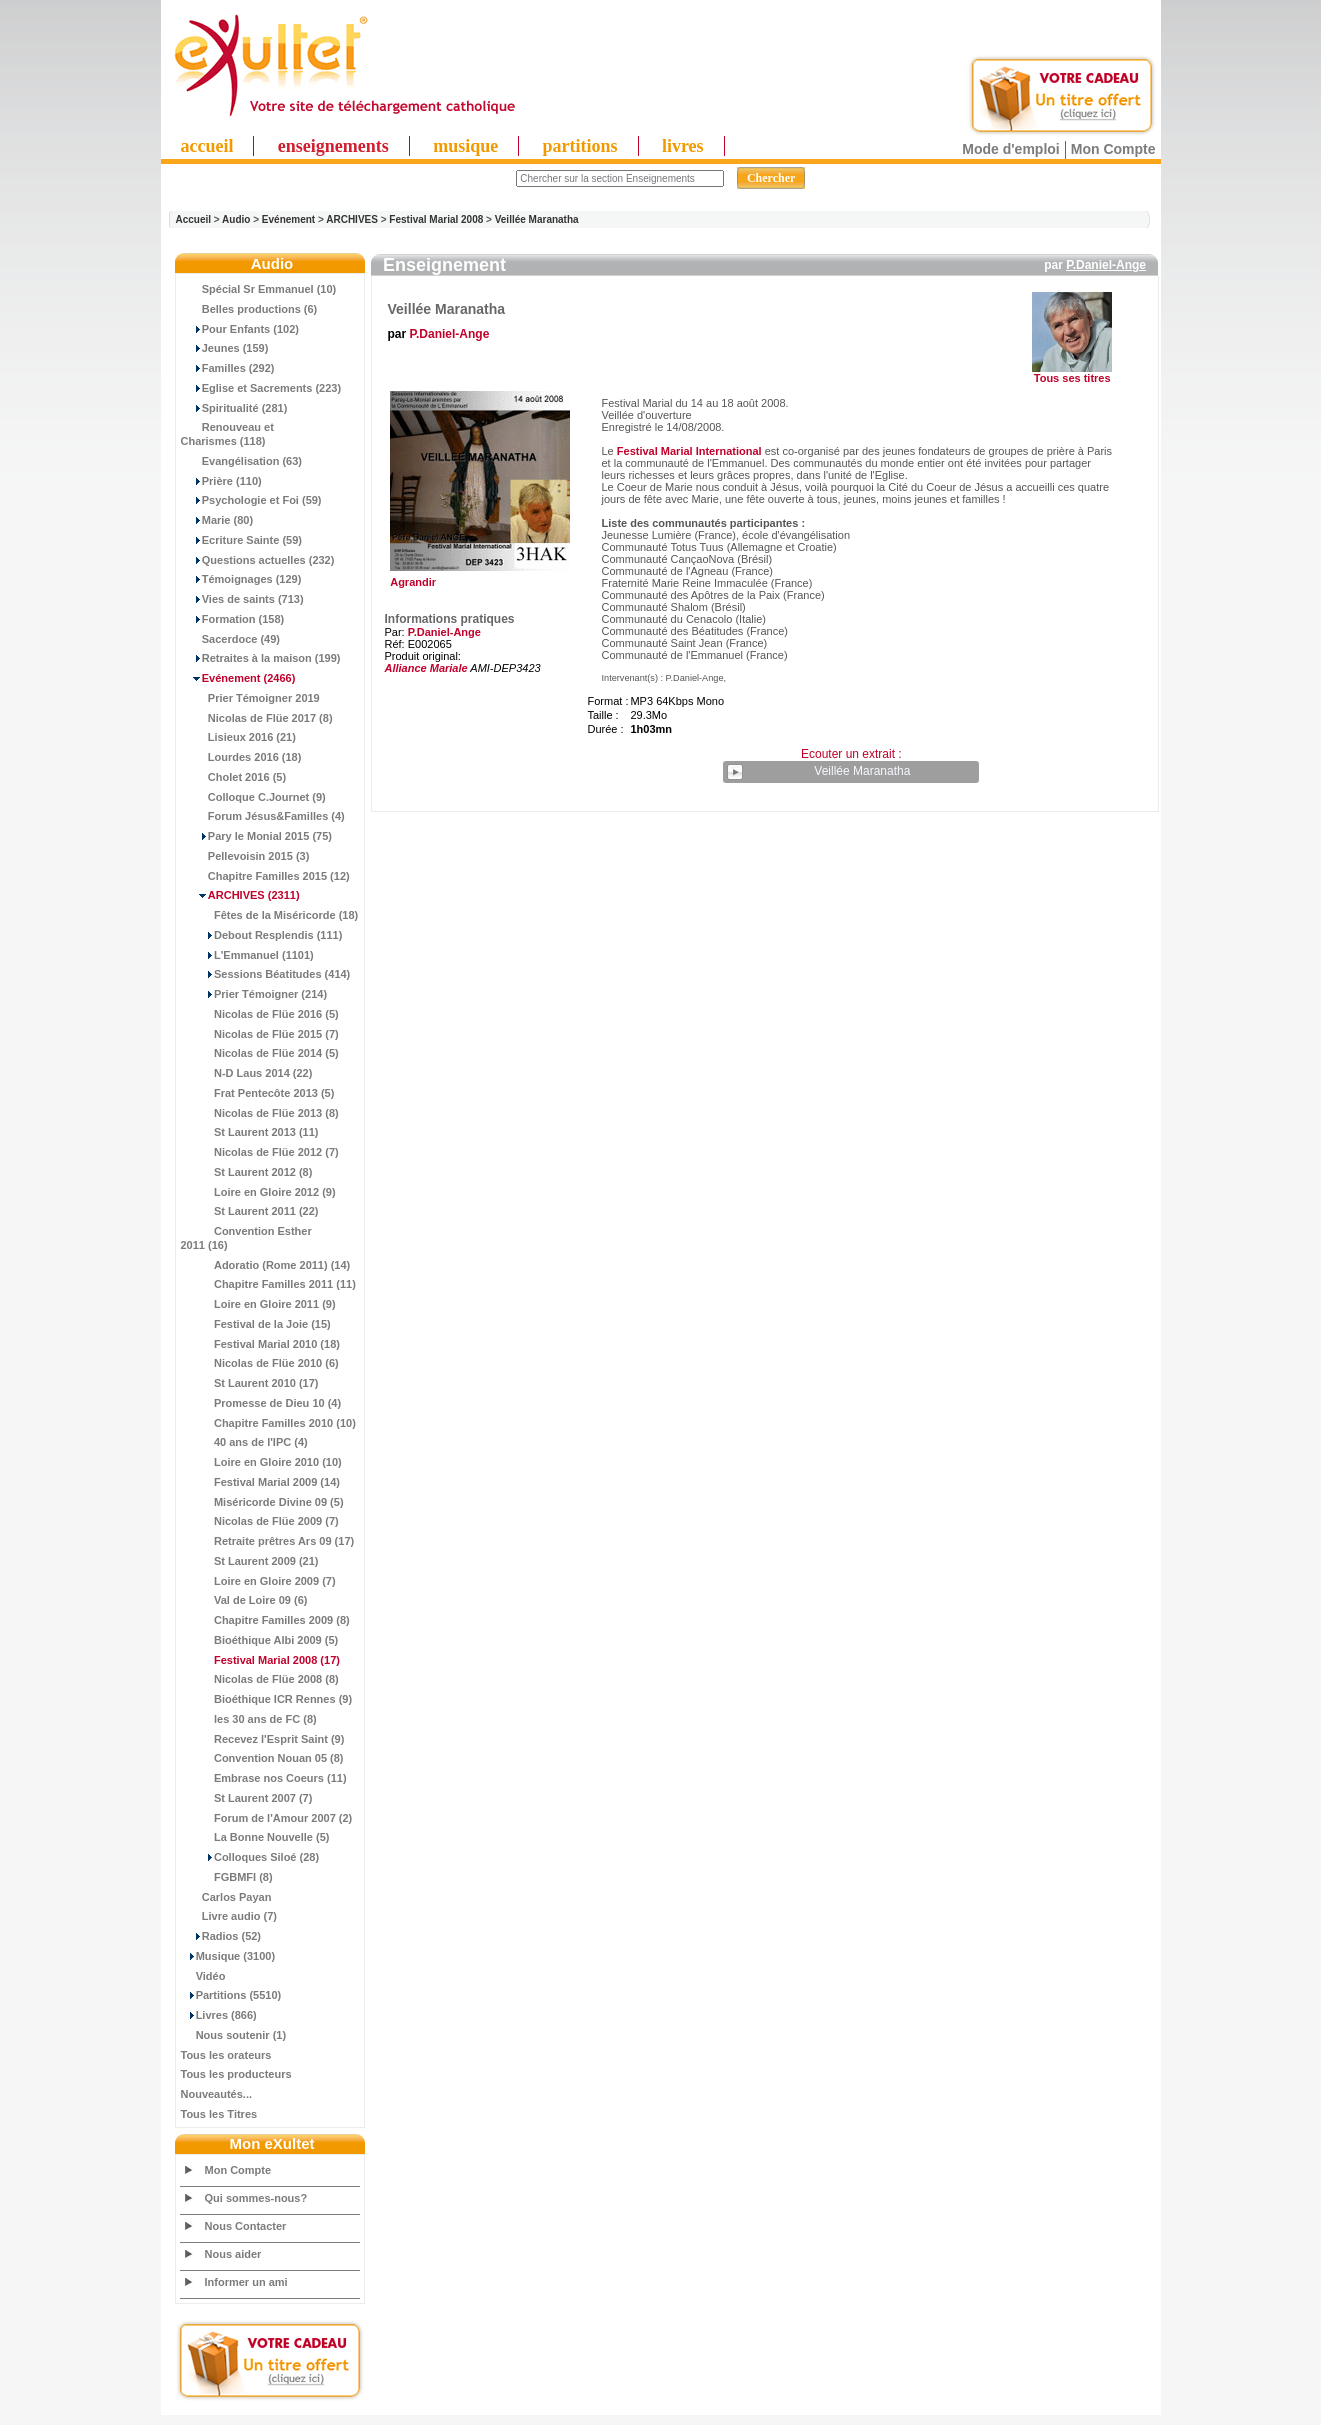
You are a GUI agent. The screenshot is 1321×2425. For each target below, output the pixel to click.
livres (683, 146)
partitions (580, 146)
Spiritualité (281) (234, 408)
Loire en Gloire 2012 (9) (258, 1192)
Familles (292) (228, 368)
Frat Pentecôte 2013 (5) (258, 1093)
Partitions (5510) (231, 1995)
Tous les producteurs (236, 2074)
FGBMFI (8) (227, 1877)
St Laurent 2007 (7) (247, 1798)
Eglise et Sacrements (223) (261, 388)
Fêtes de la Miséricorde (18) (270, 915)
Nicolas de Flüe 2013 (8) (260, 1113)
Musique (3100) (228, 1956)
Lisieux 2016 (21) (238, 737)
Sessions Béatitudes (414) (266, 974)
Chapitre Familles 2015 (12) (265, 876)
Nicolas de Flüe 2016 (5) (260, 1014)
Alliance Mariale (426, 668)
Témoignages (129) (241, 579)
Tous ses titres (1072, 378)
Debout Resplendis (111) (262, 935)
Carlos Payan (226, 1897)
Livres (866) (219, 2015)
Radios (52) (221, 1936)
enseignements (333, 146)
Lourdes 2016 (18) (241, 757)
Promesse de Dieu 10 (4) (261, 1403)
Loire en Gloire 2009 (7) (258, 1581)
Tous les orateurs (226, 2055)
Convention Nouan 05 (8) (262, 1758)
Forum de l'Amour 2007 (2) (267, 1818)
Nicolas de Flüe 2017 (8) (257, 718)
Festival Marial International (689, 451)
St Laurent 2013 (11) (250, 1132)
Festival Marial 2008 (436, 219)
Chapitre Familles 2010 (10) (268, 1423)
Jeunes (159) (225, 348)
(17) (260, 1660)
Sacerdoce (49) (231, 639)
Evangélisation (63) (242, 461)
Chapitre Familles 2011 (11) (268, 1284)
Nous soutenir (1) (234, 2035)
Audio (236, 219)
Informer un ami (246, 2282)
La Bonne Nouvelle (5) (255, 1837)
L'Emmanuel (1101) (247, 955)
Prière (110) (221, 481)
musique (465, 146)
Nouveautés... (217, 2094)
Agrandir (477, 577)
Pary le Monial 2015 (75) (256, 836)
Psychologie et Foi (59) (251, 500)
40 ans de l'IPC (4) (244, 1442)
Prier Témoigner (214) (254, 994)
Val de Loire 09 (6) (244, 1600)
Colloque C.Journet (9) (253, 797)
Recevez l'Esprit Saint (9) (263, 1739)
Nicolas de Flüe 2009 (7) (260, 1521)
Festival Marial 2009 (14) (260, 1482)
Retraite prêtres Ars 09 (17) (268, 1541)
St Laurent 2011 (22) (250, 1211)
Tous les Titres (219, 2114)
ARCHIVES (352, 219)
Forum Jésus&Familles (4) (263, 816)
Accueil (194, 219)
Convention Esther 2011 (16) (246, 1238)
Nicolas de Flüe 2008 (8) (260, 1679)
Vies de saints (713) (242, 599)
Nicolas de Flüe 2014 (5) (260, 1053)
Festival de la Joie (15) (256, 1324)
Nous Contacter (246, 2226)
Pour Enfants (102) (240, 329)
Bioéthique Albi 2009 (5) (260, 1640)
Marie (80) (217, 520)
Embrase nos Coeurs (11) (264, 1778)
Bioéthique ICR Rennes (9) (267, 1699)
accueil (207, 146)
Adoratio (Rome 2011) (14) (266, 1265)
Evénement (288, 219)
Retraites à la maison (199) (261, 658)
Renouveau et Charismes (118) (227, 434)
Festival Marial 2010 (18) (260, 1344)
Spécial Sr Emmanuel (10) (259, 289)
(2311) (240, 895)
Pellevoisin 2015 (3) (245, 856)
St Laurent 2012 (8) (247, 1172)
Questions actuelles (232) (258, 560)
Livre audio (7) (229, 1916)
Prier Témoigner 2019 (250, 698)
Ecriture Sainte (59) (242, 540)
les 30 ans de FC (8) (249, 1719)
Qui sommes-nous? (256, 2198)
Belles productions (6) (249, 309)
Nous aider (233, 2254)
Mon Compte (1113, 149)
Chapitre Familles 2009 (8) (265, 1620)
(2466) (238, 678)
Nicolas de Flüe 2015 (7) (260, 1034)
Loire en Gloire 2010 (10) (261, 1462)
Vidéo (203, 1976)
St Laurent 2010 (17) (250, 1383)
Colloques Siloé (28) (250, 1857)
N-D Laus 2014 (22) (247, 1073)
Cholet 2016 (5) (234, 777)
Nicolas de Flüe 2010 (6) (260, 1363)
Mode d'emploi (1010, 149)
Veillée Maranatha (537, 219)
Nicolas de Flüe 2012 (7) (260, 1152)
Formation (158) (233, 619)
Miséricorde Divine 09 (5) (262, 1502)
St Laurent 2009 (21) (250, 1561)
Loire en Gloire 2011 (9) (258, 1304)
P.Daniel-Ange (1106, 265)
